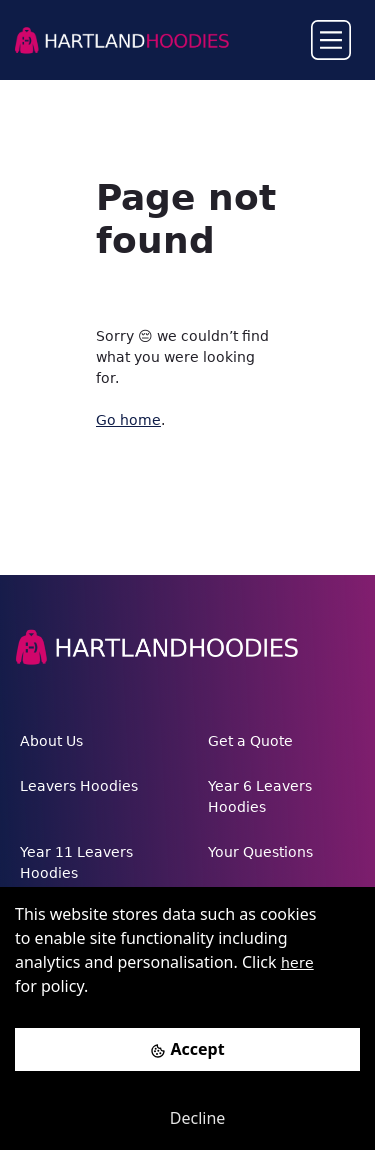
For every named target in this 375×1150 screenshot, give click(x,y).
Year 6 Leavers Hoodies (260, 796)
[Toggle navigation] (331, 40)
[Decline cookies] (187, 1118)
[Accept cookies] (187, 1049)
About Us (51, 741)
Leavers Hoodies (79, 786)
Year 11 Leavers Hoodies (76, 862)
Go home (128, 420)
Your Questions (260, 852)
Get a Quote (250, 741)
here (297, 963)
